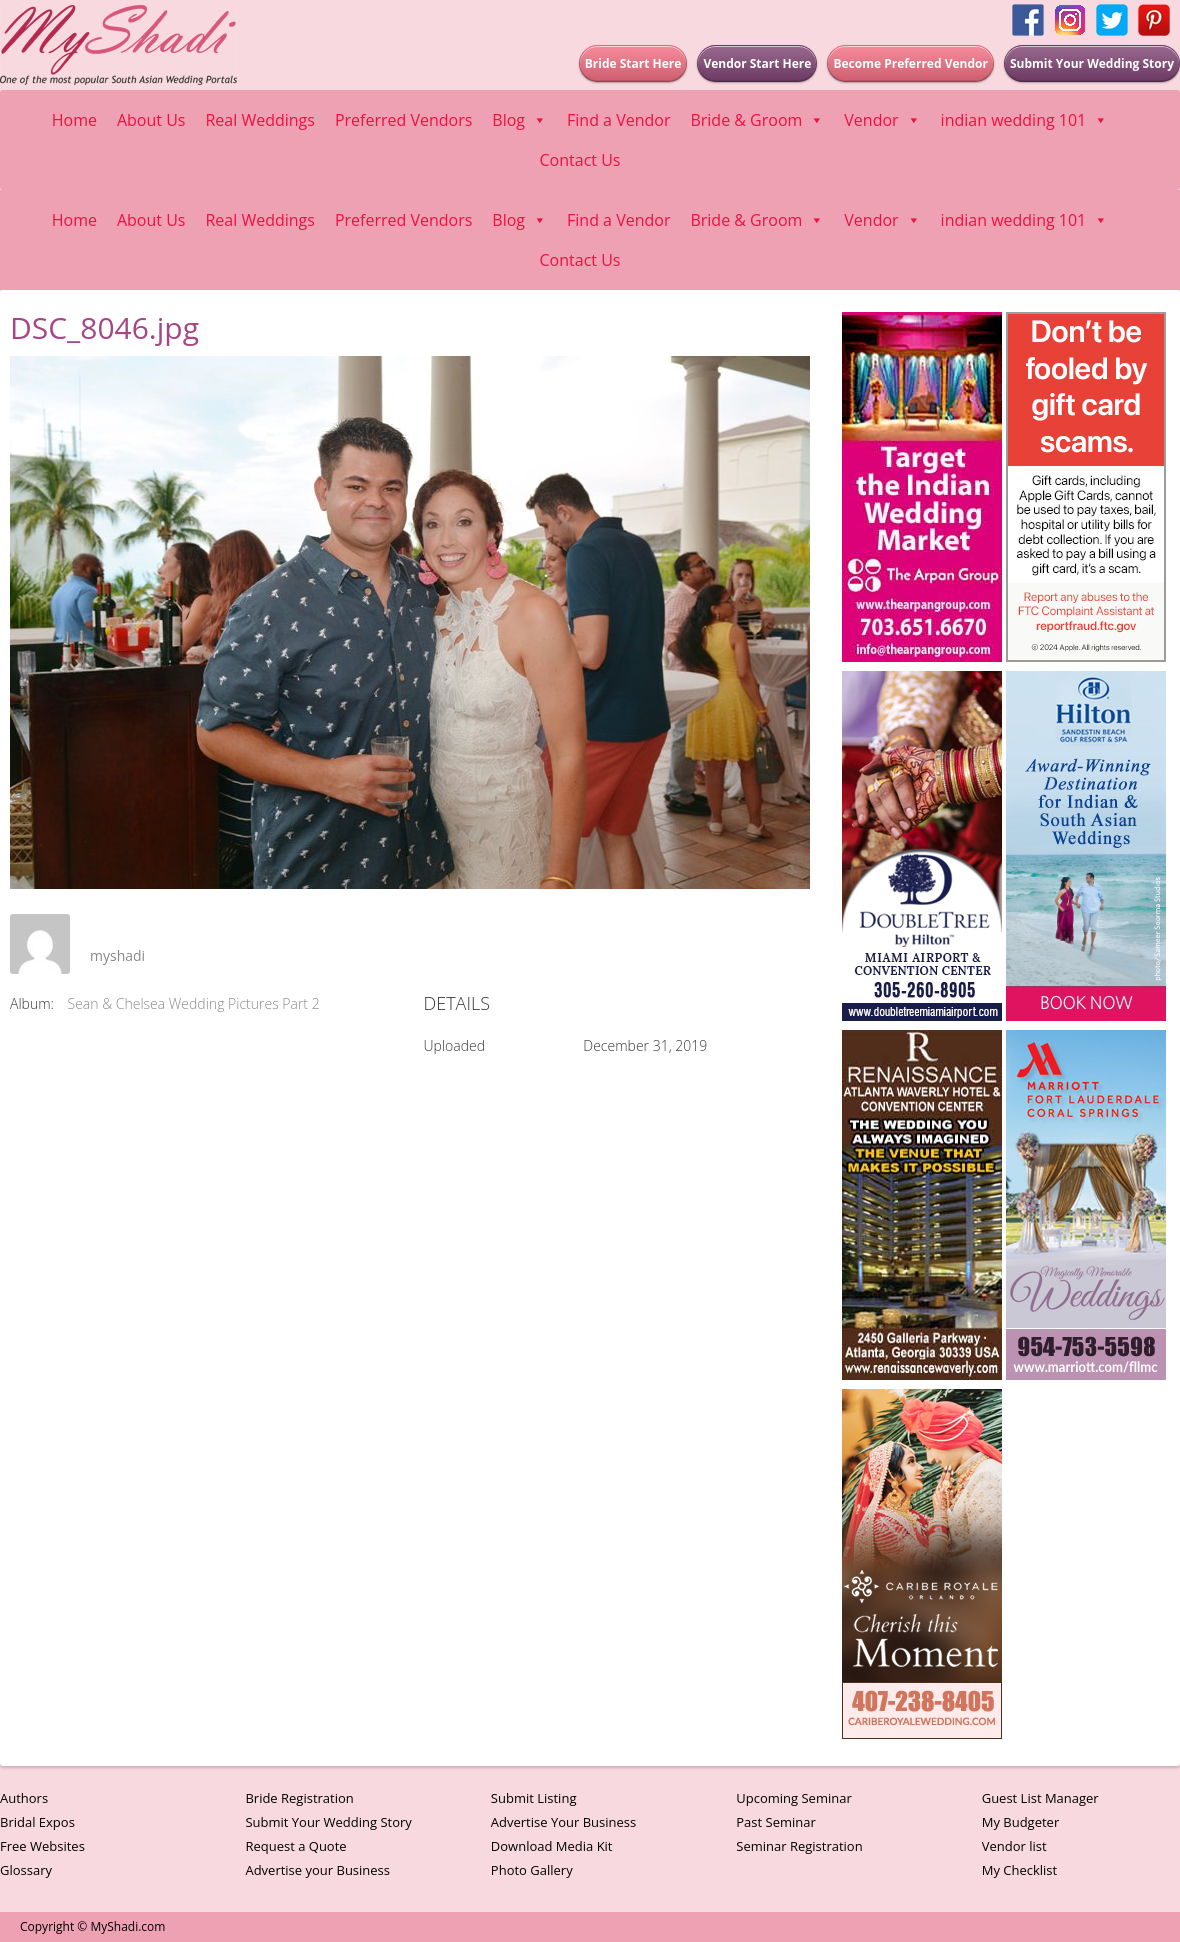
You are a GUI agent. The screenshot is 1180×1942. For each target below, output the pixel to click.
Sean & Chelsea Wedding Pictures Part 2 (194, 1003)
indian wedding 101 (1025, 120)
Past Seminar (776, 1822)
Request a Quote (295, 1846)
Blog (519, 120)
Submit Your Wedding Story (328, 1822)
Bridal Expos (37, 1822)
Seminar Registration (799, 1846)
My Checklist (1020, 1870)
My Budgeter (1021, 1822)
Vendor (882, 120)
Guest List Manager (1040, 1798)
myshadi (117, 955)
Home (74, 120)
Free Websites (42, 1846)
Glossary (26, 1870)
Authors (24, 1798)
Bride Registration (299, 1798)
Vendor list (1014, 1846)
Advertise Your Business (563, 1822)
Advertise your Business (317, 1870)
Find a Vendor (618, 120)
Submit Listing (534, 1798)
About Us (151, 120)
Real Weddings (259, 120)
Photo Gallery (532, 1870)
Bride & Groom (757, 120)
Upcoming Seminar (793, 1798)
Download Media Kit (552, 1846)
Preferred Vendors (403, 120)
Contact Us (580, 160)
